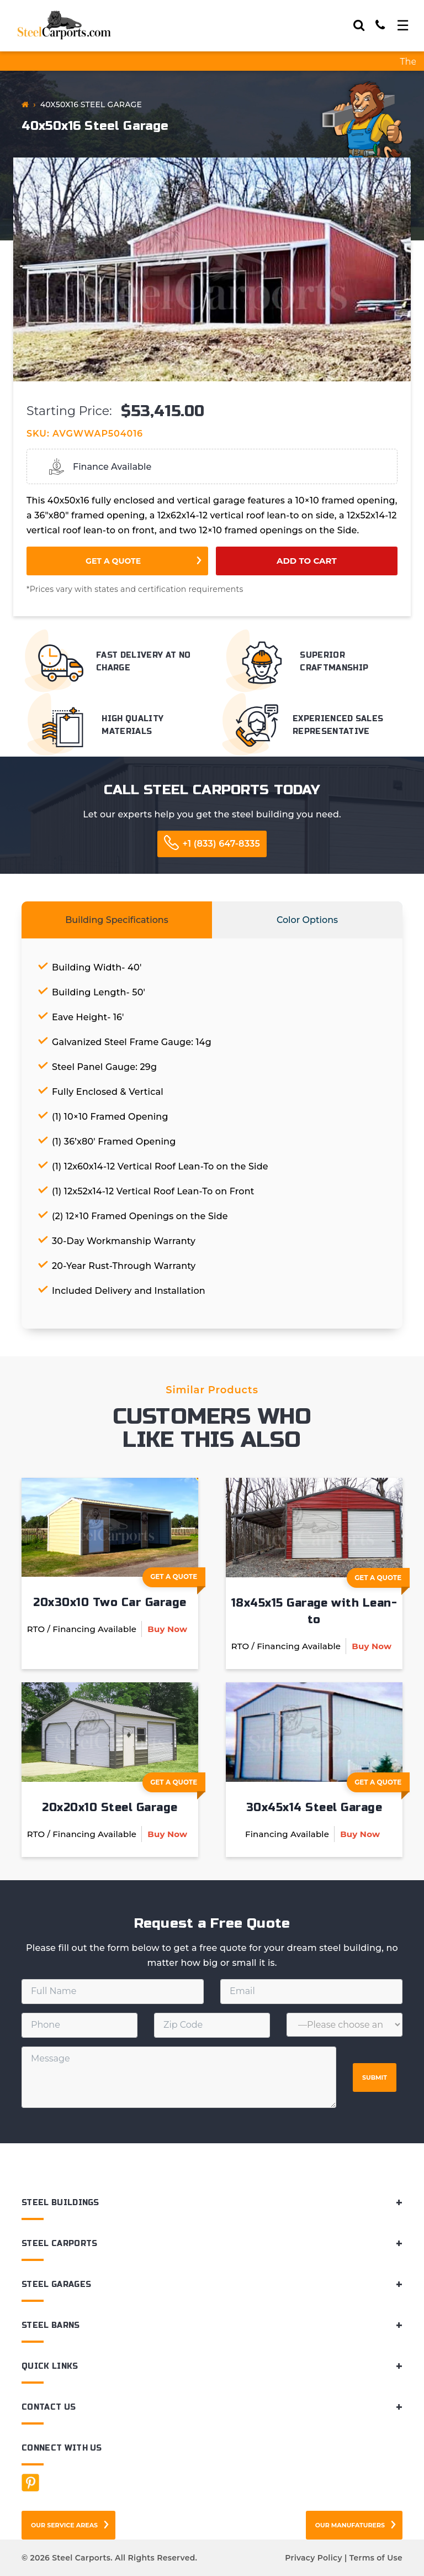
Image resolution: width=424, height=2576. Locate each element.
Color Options (307, 920)
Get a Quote (113, 561)
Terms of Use (375, 2558)
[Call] (380, 25)
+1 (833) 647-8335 (221, 843)
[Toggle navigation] (402, 25)
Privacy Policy (313, 2558)
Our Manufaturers (350, 2525)
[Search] (359, 25)
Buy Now (167, 1629)
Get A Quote (177, 1579)
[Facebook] (30, 2482)
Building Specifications (116, 920)
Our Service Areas (64, 2525)
